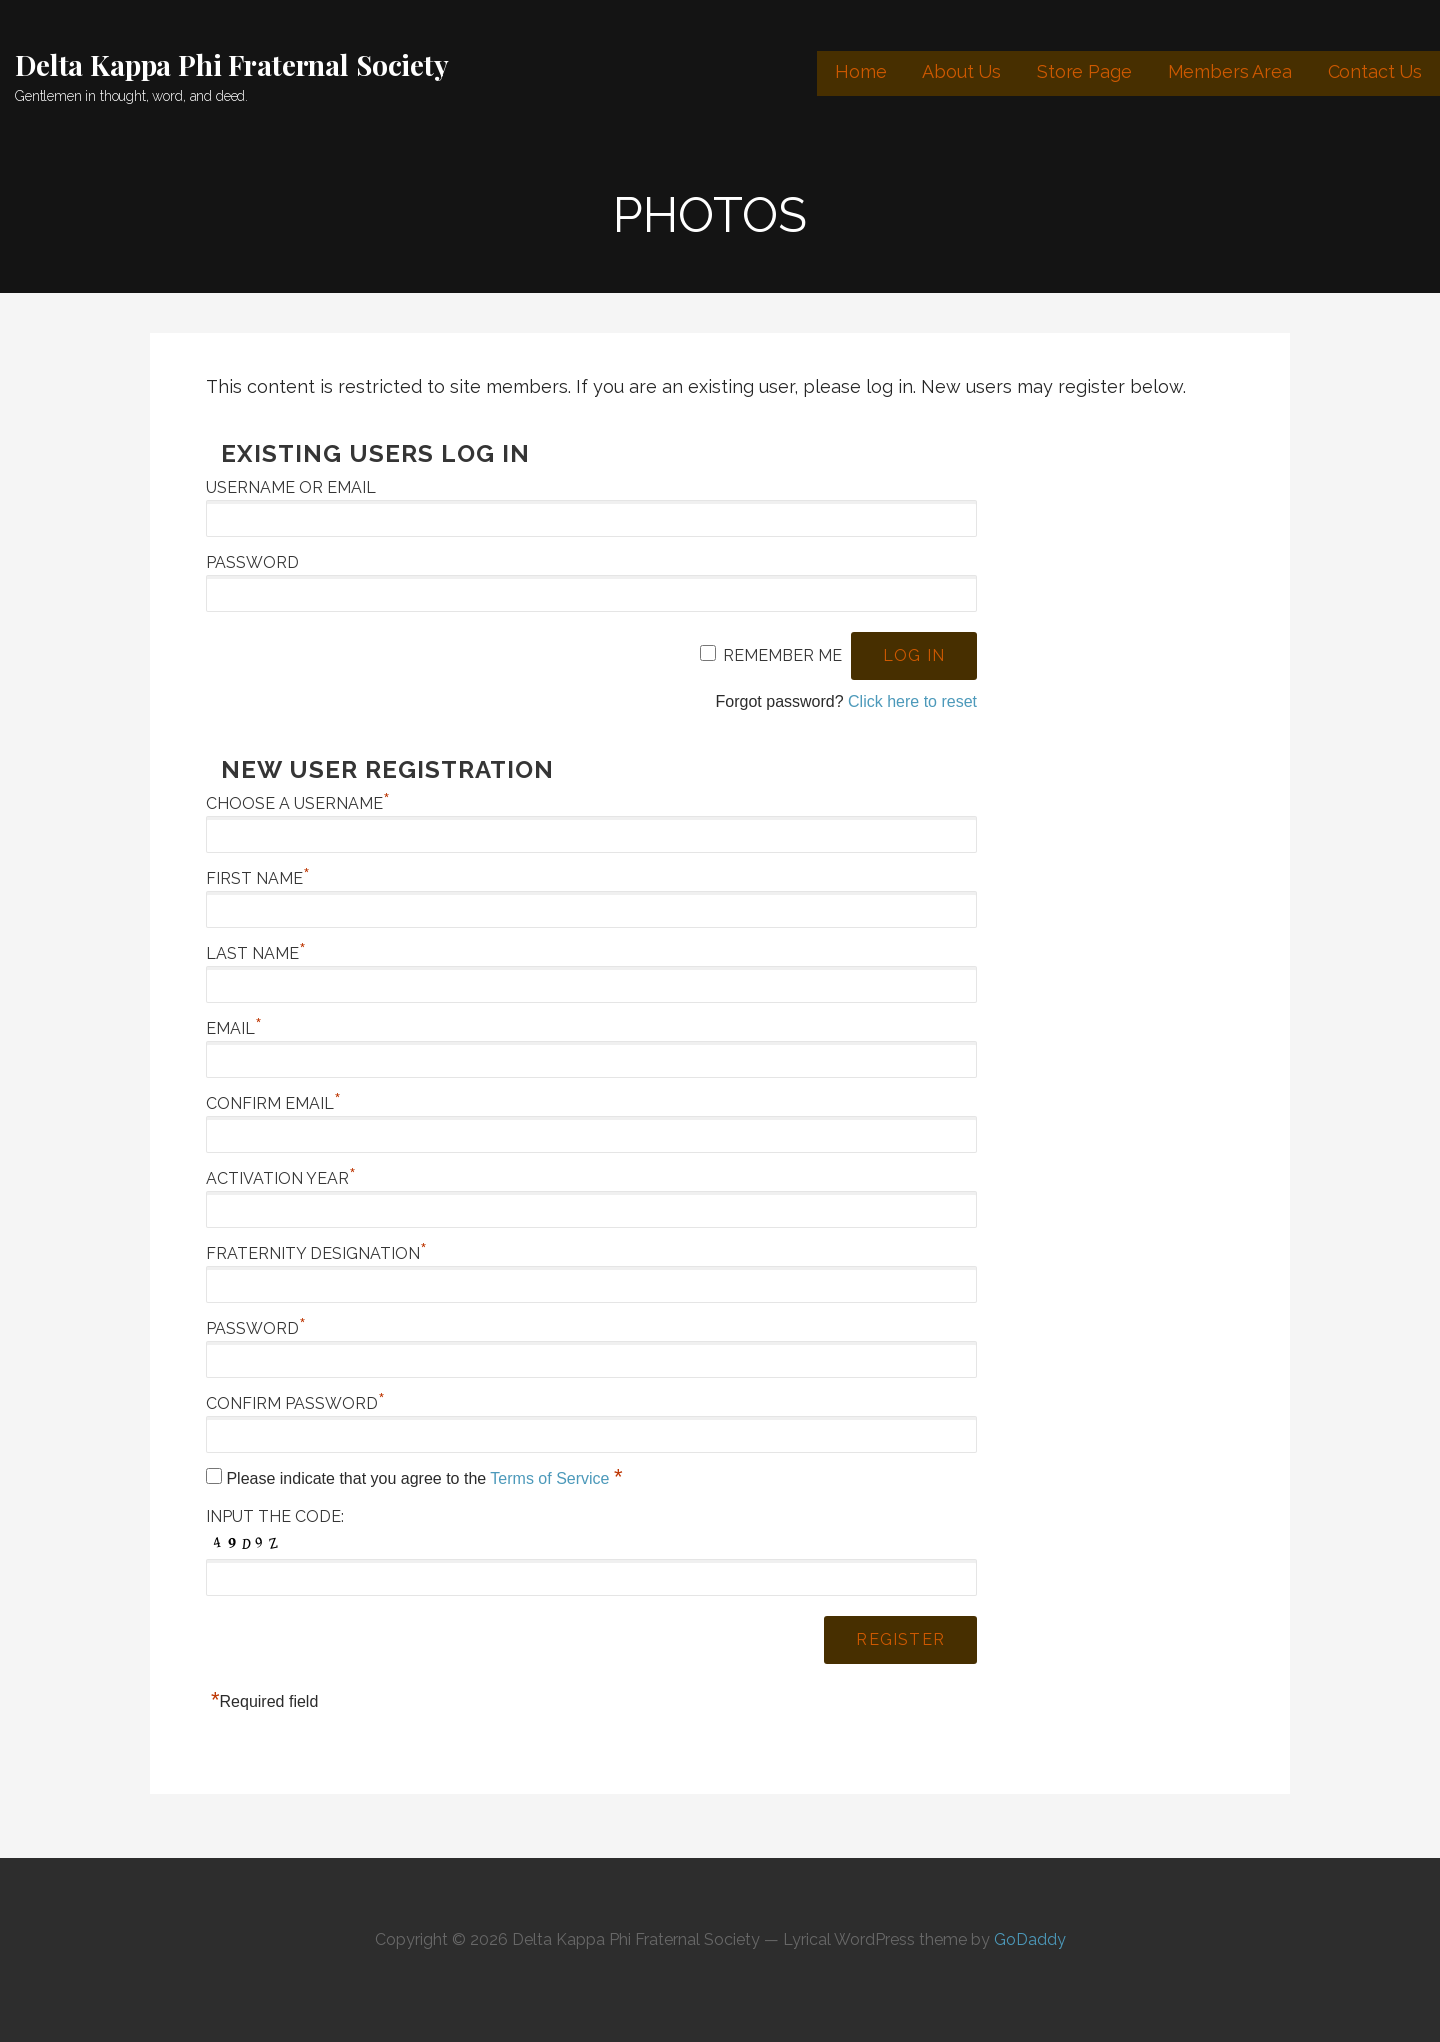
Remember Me (782, 655)
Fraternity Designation (316, 1253)
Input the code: (275, 1516)
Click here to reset (912, 701)
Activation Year (281, 1178)
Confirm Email (273, 1103)
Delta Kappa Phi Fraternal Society (232, 64)
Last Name (256, 953)
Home (860, 71)
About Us (961, 71)
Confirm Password (295, 1403)
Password (252, 562)
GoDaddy (1030, 1939)
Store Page (1084, 71)
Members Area (1230, 71)
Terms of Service (552, 1478)
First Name (258, 878)
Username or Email (291, 487)
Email (234, 1028)
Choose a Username (298, 803)
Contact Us (1375, 71)
